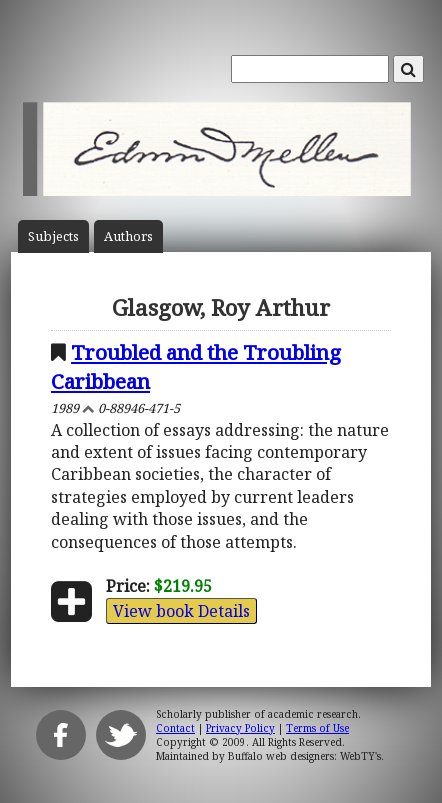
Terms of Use (317, 728)
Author (128, 236)
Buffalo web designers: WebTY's (304, 756)
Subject (53, 236)
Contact (175, 728)
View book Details (181, 611)
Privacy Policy (240, 728)
